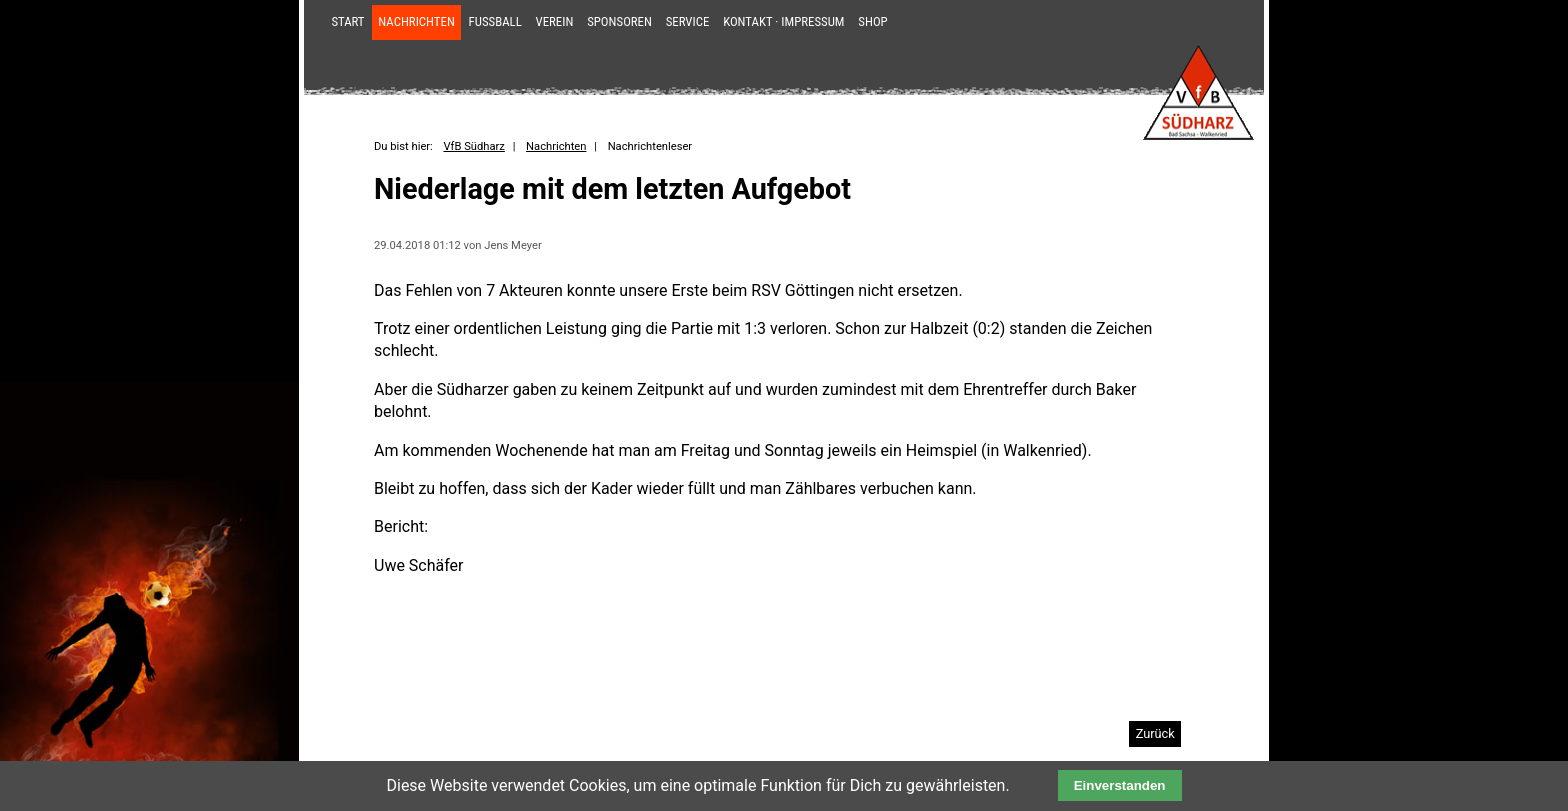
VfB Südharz (473, 146)
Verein (555, 21)
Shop (872, 21)
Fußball (495, 21)
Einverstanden (1120, 785)
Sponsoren (619, 21)
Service (688, 21)
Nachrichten (416, 21)
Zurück (1155, 733)
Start (347, 21)
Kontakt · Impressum (783, 21)
